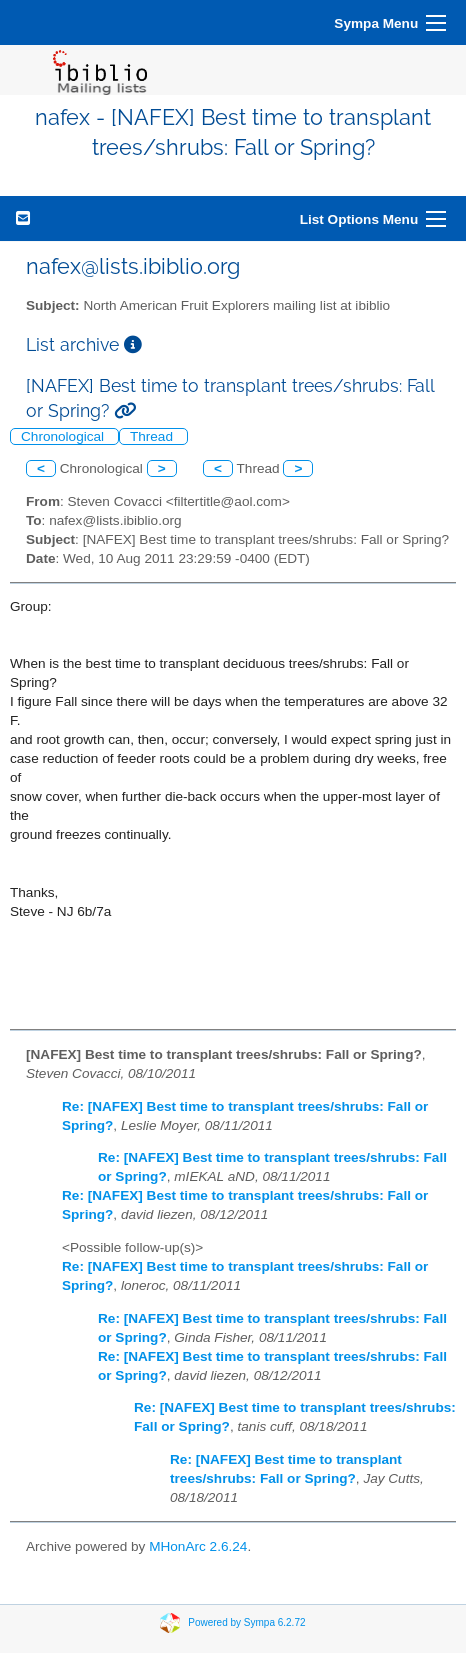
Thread (153, 436)
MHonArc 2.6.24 (198, 1546)
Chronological (64, 436)
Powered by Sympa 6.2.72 (246, 1621)
